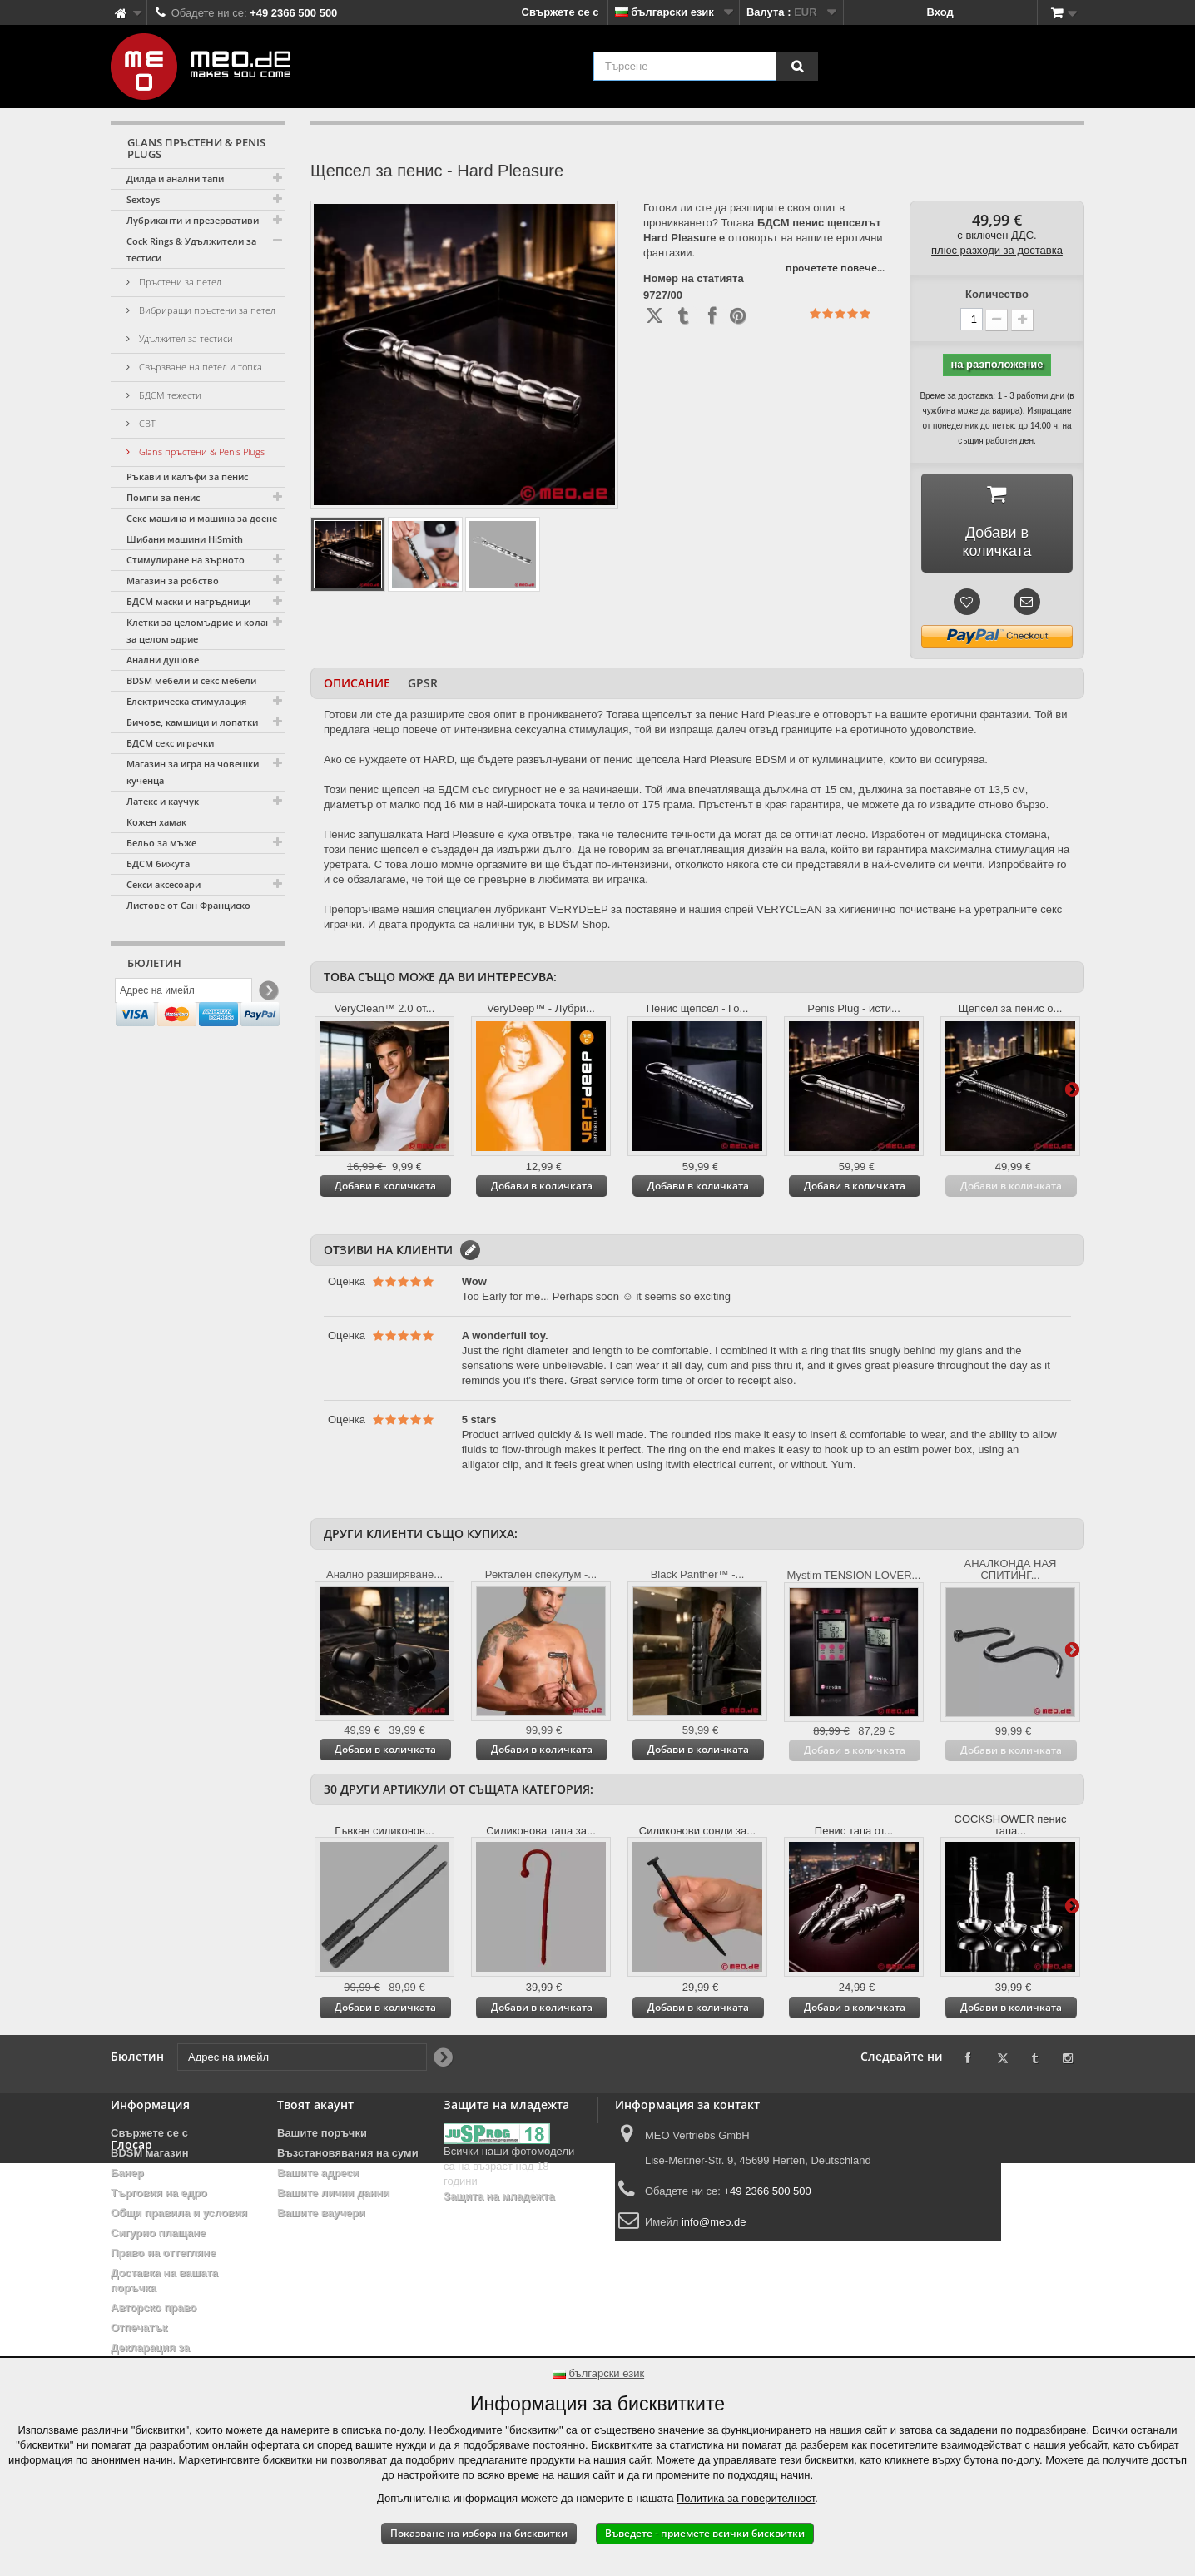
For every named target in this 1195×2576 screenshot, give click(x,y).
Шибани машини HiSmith (184, 539)
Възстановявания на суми (348, 2153)
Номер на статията (693, 279)
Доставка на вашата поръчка (164, 2280)
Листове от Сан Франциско (188, 905)
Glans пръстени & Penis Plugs (200, 451)
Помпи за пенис (163, 497)
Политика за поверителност (746, 2498)
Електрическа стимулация (186, 701)
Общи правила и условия (179, 2212)
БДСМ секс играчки (170, 743)
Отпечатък (139, 2327)
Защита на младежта (499, 2196)
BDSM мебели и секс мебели (191, 680)
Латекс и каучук (162, 801)
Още (1072, 1089)
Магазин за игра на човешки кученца (192, 772)
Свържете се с (560, 12)
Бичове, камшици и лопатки (192, 722)
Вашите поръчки (322, 2133)
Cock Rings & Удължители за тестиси (191, 249)
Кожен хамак (156, 822)
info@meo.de (714, 2222)
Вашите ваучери (321, 2212)
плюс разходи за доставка (997, 250)
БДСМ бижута (158, 863)
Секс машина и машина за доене (201, 518)
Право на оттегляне (163, 2252)
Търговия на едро (159, 2192)
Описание (357, 683)
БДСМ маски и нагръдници (188, 601)
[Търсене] (797, 66)
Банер (127, 2173)
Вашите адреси (318, 2173)
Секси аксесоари (163, 884)
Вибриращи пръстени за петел (205, 310)
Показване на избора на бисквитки (479, 2533)
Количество (997, 294)
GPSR (423, 683)
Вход (940, 12)
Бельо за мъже (161, 842)
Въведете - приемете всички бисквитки (705, 2533)
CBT (146, 423)
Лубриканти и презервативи (192, 220)
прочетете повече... (835, 268)
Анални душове (162, 659)
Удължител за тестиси (184, 338)
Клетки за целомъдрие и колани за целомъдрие (201, 630)
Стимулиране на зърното (185, 559)
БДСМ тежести (168, 395)
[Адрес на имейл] (183, 994)
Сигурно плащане (158, 2232)
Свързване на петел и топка (199, 366)
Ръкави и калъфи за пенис (187, 476)
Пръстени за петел (178, 281)
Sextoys (143, 199)
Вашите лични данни (333, 2192)
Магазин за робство (172, 580)
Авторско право (153, 2307)
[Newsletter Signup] (267, 995)
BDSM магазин (150, 2153)
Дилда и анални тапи (175, 178)
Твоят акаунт (315, 2104)
